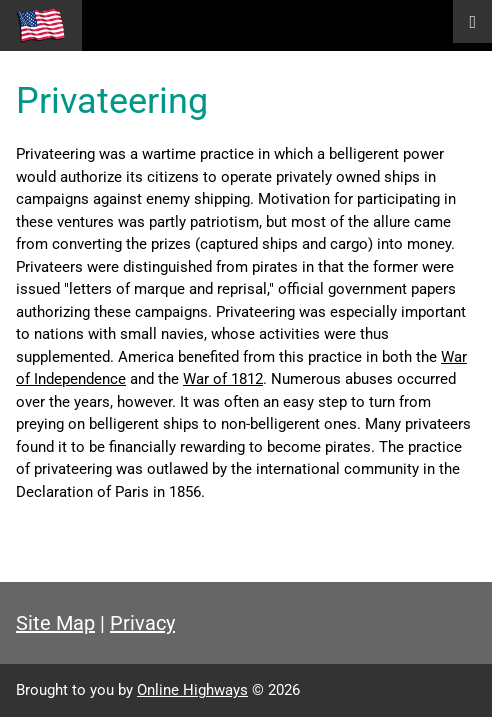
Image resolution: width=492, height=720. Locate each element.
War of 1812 (223, 379)
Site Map (55, 623)
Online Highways (192, 690)
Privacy (142, 623)
